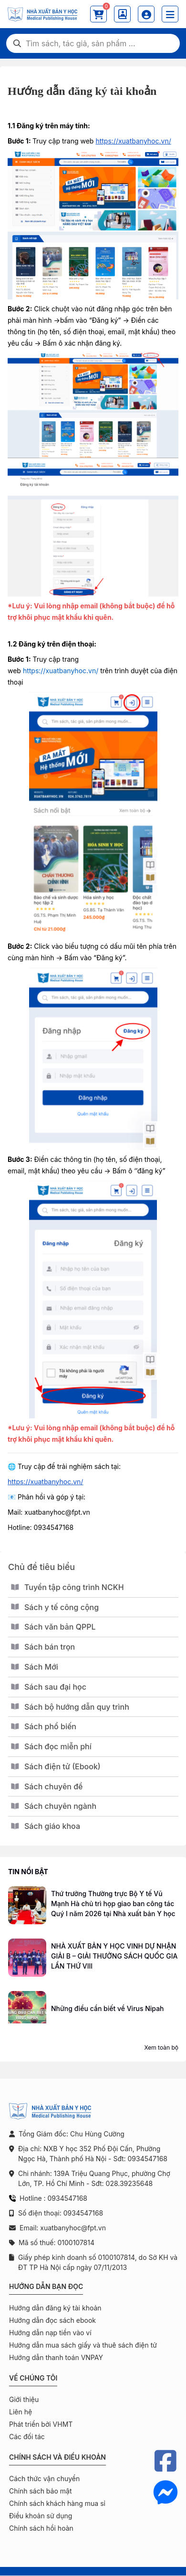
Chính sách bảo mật (40, 2491)
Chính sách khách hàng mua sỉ (57, 2503)
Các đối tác (27, 2436)
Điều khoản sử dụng (40, 2516)
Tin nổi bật (28, 1872)
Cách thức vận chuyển (44, 2478)
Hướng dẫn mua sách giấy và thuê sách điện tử (83, 2345)
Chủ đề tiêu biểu (41, 1567)
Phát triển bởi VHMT (40, 2424)
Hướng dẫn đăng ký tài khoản (55, 2308)
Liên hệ (20, 2412)
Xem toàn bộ (161, 2047)
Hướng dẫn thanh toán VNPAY (56, 2357)
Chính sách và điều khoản (57, 2457)
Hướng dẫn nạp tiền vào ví (50, 2333)
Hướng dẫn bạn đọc (46, 2286)
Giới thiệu (24, 2399)
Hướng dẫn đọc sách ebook (52, 2320)
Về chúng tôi (33, 2378)
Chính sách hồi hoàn (41, 2528)
